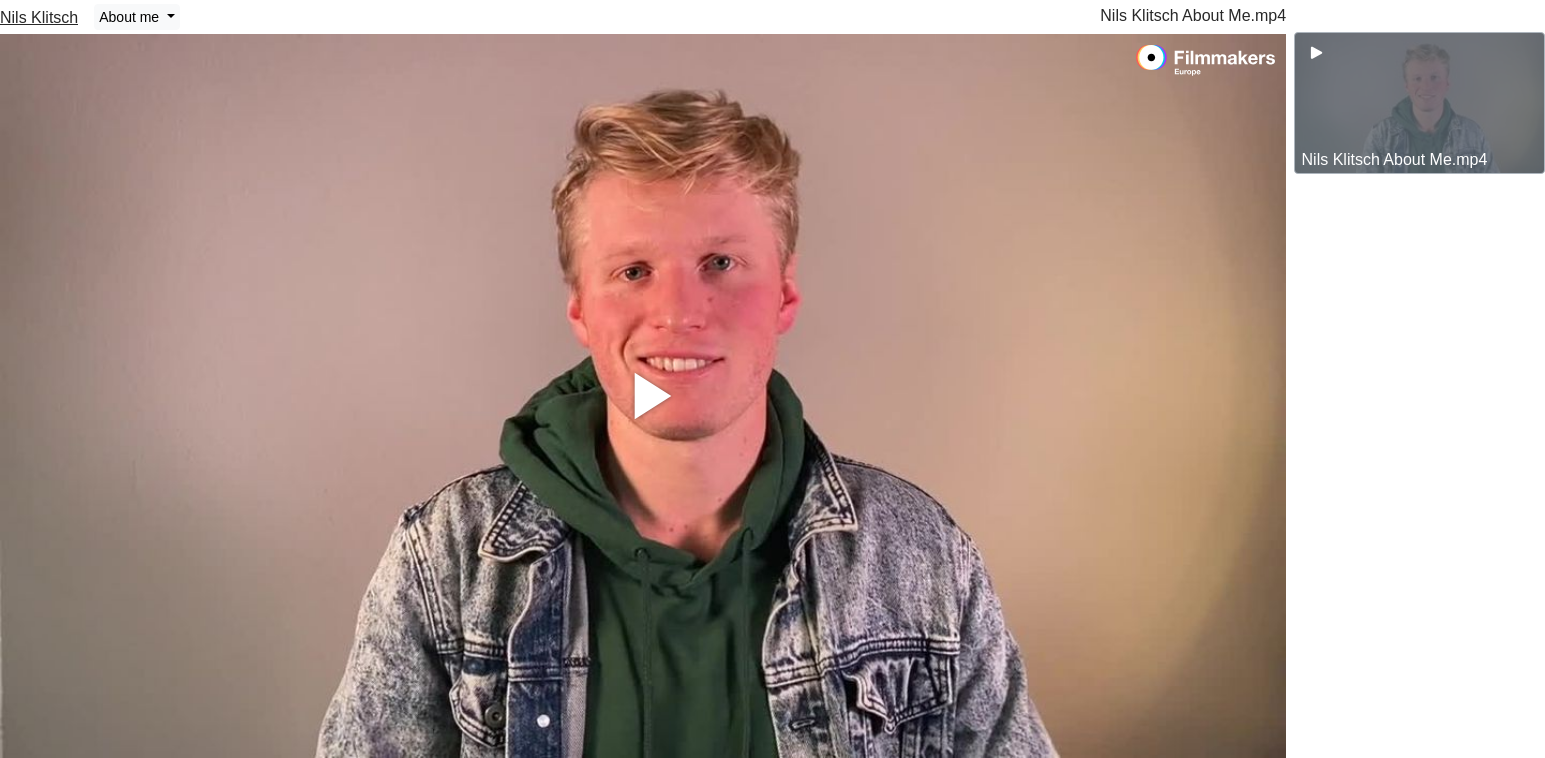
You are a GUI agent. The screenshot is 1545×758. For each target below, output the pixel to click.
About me (131, 17)
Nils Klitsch (39, 17)
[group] (1419, 103)
